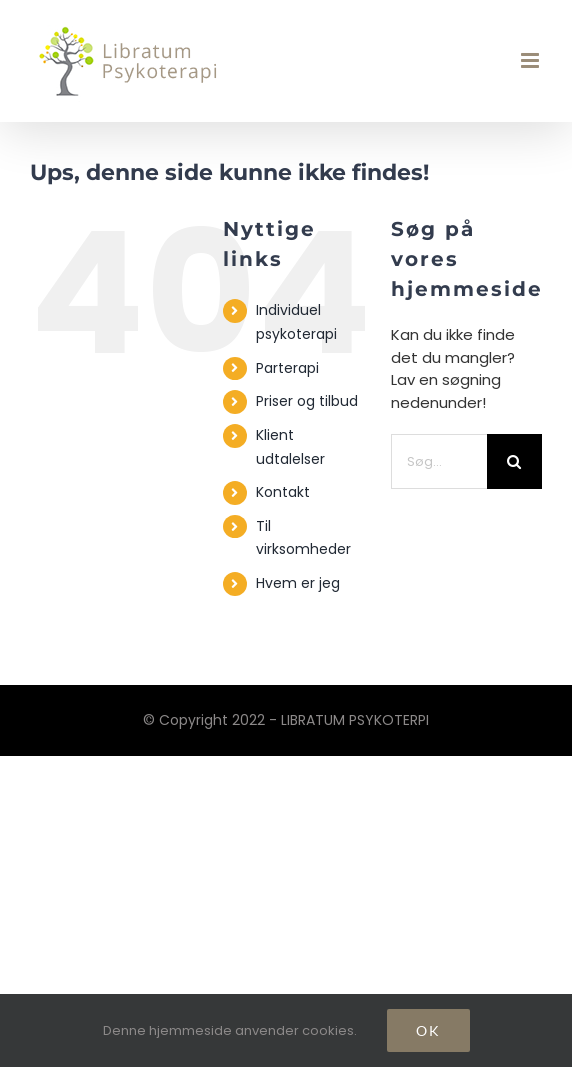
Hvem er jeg (298, 583)
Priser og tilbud (307, 401)
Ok (428, 1030)
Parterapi (287, 368)
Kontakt (283, 492)
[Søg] (514, 461)
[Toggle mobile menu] (531, 60)
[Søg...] (439, 461)
